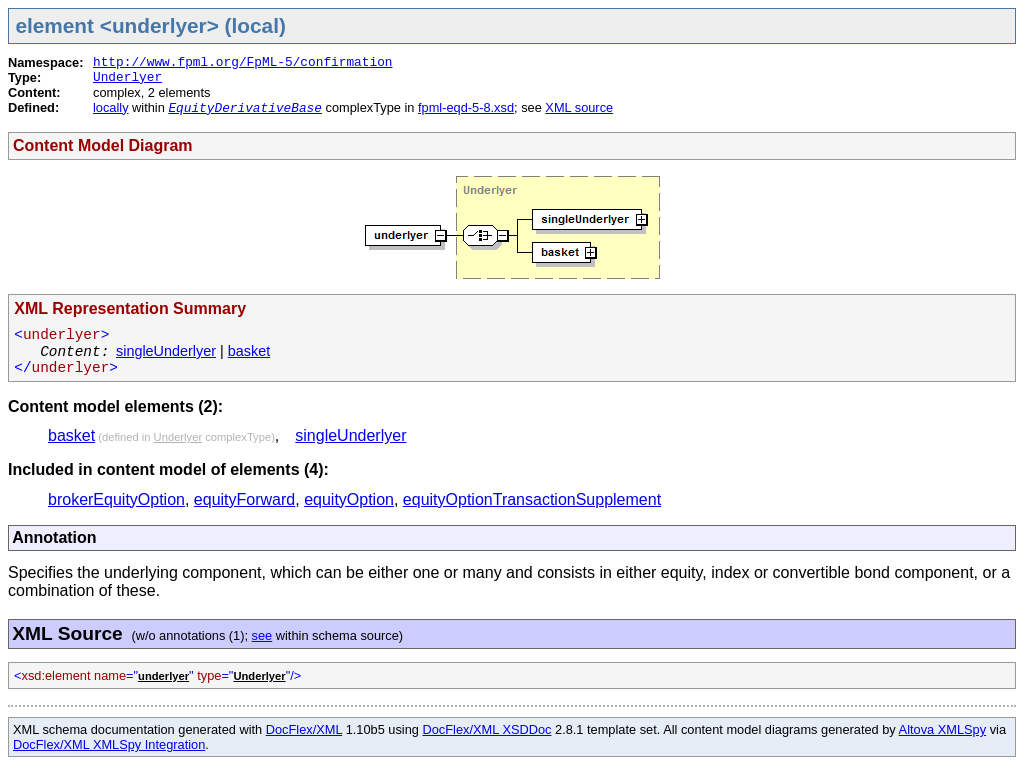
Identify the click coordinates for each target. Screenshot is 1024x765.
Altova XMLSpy (943, 729)
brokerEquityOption (116, 499)
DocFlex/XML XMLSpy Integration (109, 744)
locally (111, 107)
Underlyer (127, 77)
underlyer (163, 676)
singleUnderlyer (166, 351)
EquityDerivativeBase (245, 108)
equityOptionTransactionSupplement (532, 499)
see (262, 635)
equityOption (349, 499)
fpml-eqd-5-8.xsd (466, 107)
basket (249, 351)
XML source (579, 107)
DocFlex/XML (304, 729)
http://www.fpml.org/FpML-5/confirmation (243, 62)
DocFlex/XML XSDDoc (487, 729)
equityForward (244, 499)
